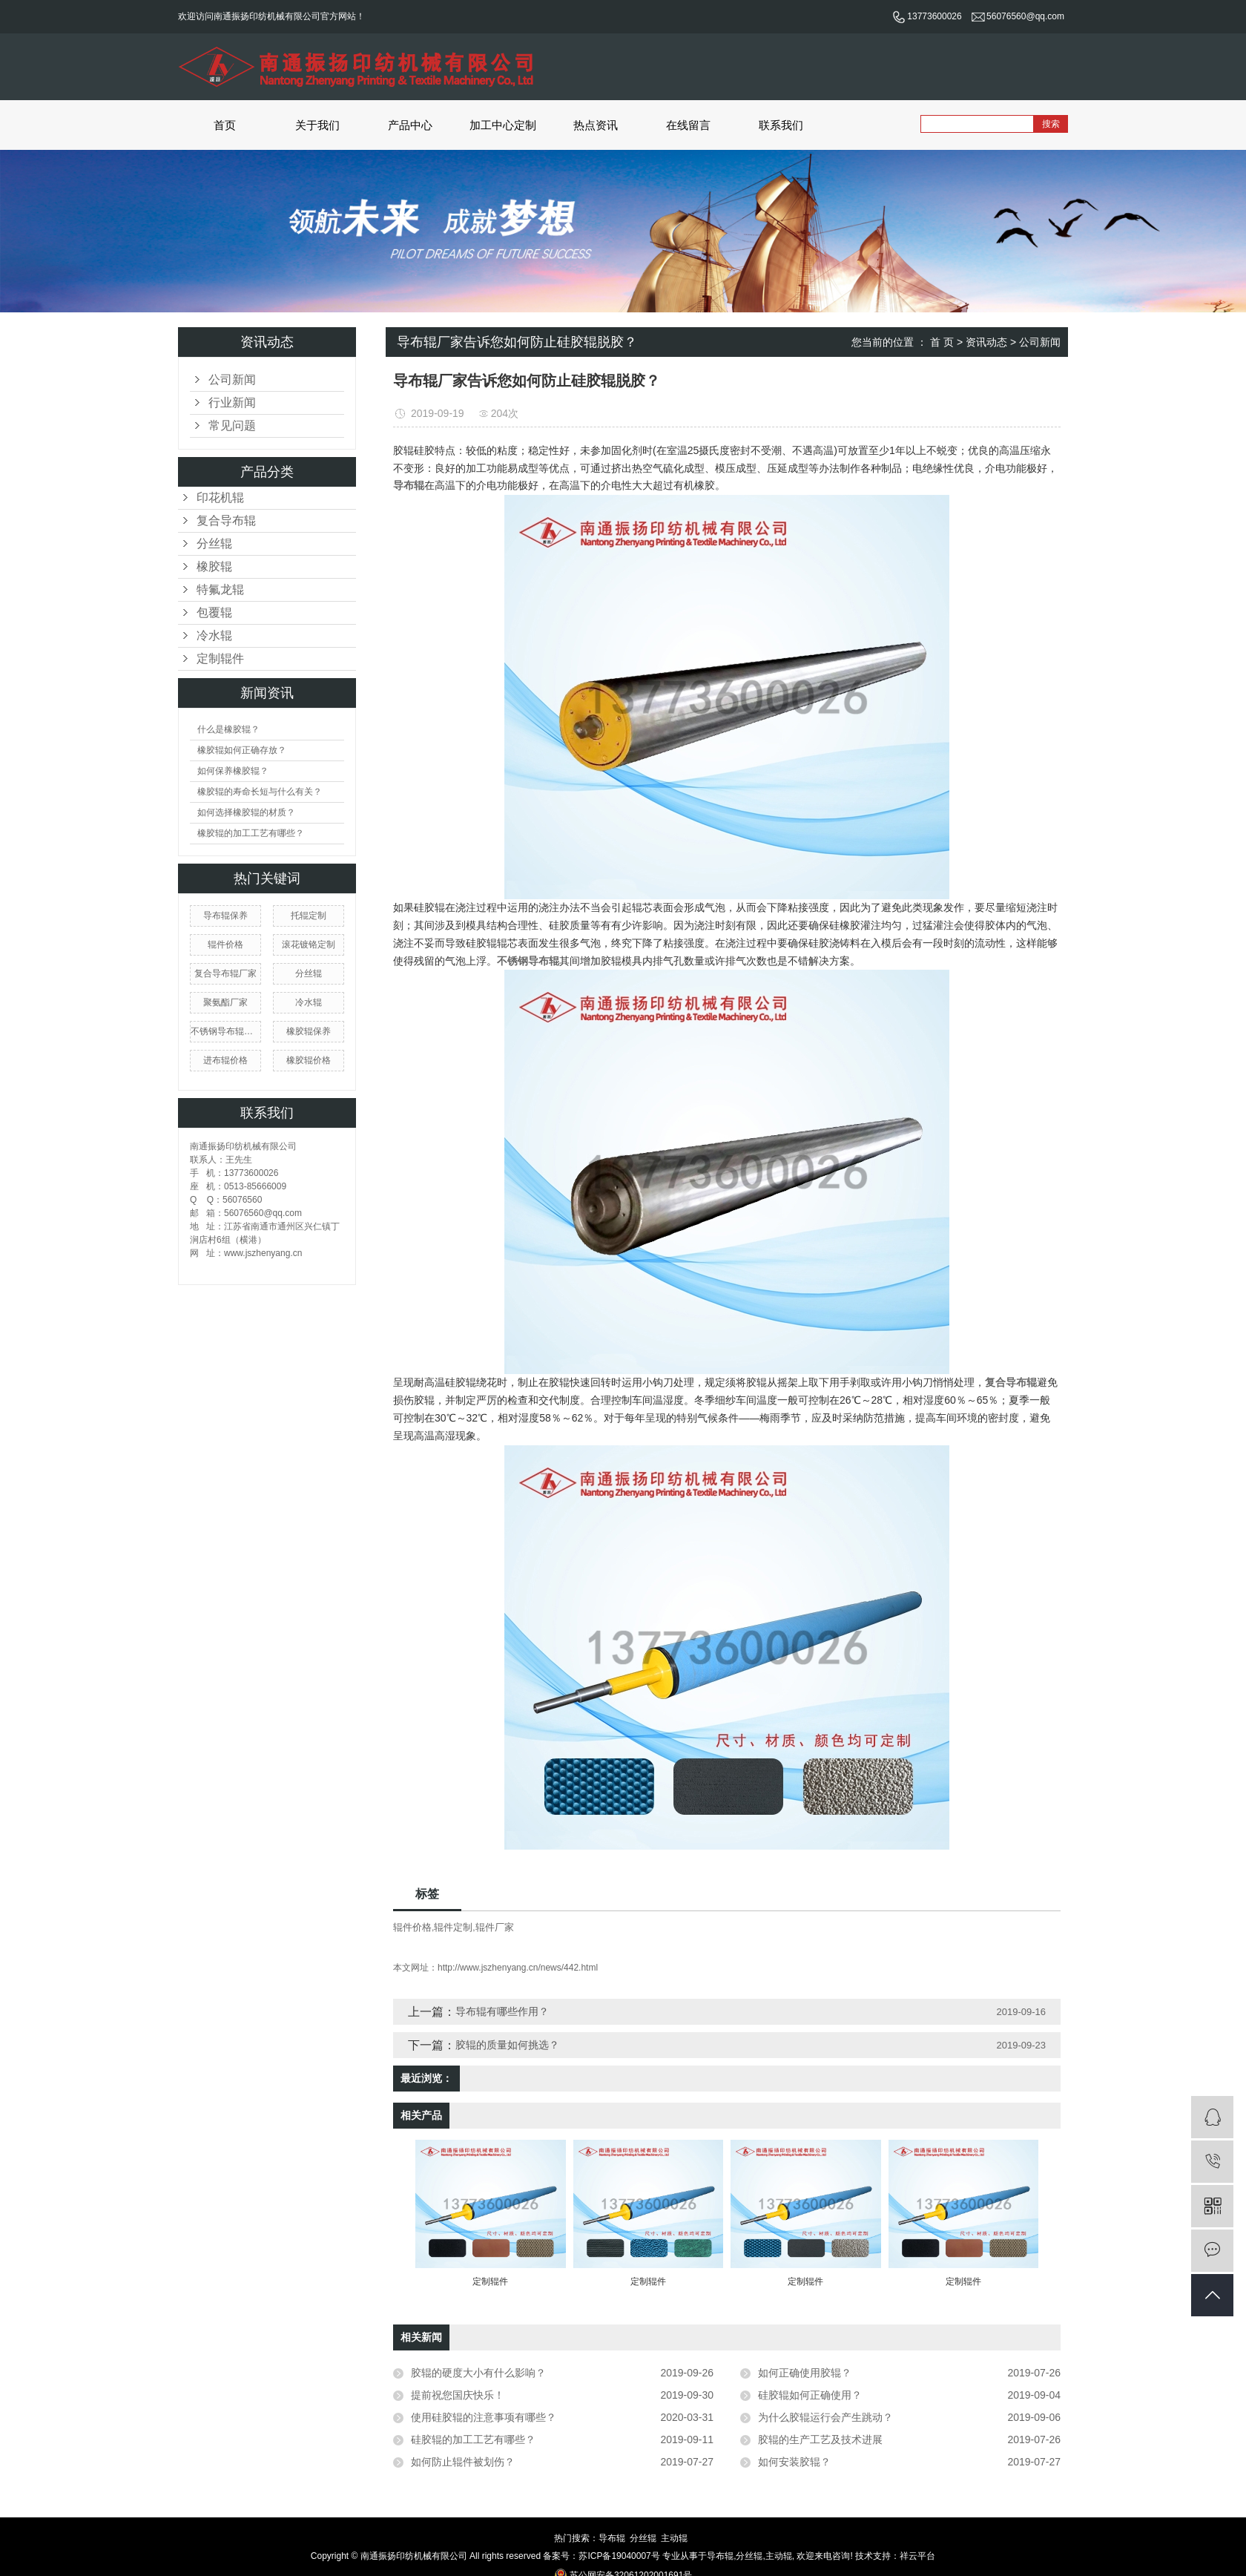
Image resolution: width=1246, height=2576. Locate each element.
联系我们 (781, 125)
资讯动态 (986, 342)
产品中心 (410, 125)
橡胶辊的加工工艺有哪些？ (250, 833)
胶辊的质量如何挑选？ (507, 2045)
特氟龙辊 (220, 589)
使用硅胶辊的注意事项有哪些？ (483, 2417)
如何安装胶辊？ (794, 2462)
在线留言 (688, 125)
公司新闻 (232, 379)
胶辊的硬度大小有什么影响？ (478, 2373)
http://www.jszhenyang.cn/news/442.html (518, 1967)
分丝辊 (214, 543)
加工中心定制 (502, 125)
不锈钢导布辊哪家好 (225, 1031)
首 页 (942, 342)
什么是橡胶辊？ (228, 729)
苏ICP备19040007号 (618, 2556)
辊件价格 (225, 944)
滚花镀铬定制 (308, 944)
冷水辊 (214, 635)
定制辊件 (220, 658)
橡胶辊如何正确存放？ (241, 750)
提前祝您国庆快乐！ (457, 2395)
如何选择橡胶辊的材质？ (246, 812)
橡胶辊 (214, 566)
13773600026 (926, 16)
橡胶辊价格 (308, 1060)
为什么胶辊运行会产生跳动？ (825, 2417)
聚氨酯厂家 (225, 1002)
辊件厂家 (494, 1927)
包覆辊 (214, 612)
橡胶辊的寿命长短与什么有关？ (259, 791)
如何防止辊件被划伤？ (463, 2462)
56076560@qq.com (1018, 16)
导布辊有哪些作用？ (502, 2011)
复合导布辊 (226, 520)
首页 (225, 125)
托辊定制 (308, 915)
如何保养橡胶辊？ (232, 771)
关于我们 (317, 125)
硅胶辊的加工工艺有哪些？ (473, 2439)
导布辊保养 (225, 915)
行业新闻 (232, 402)
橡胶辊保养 (308, 1031)
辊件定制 (453, 1927)
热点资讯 (595, 125)
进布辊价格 (225, 1060)
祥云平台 (917, 2556)
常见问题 (232, 425)
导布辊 (612, 2538)
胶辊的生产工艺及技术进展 (820, 2439)
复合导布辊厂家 (225, 973)
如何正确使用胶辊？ (804, 2373)
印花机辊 (220, 497)
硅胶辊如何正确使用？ (810, 2395)
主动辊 (674, 2538)
